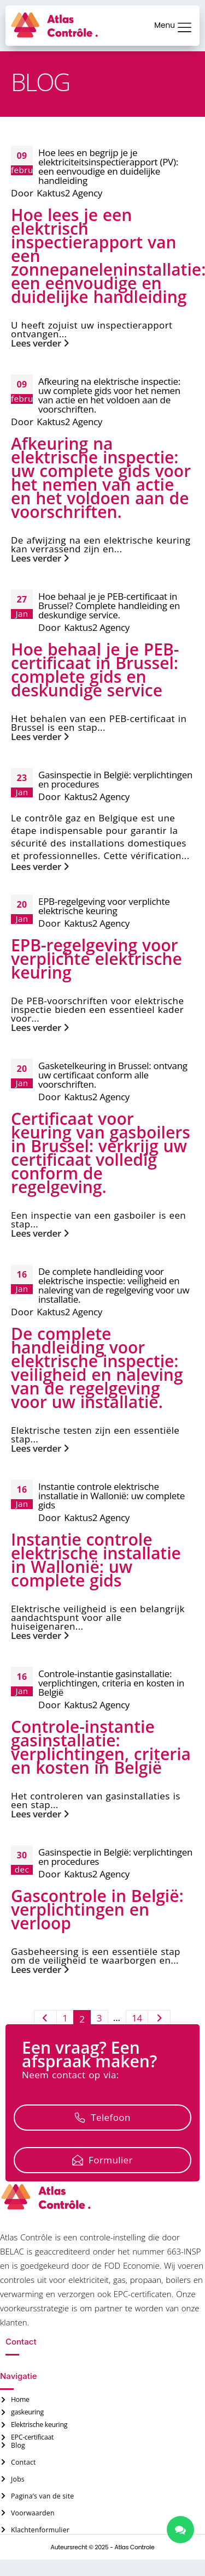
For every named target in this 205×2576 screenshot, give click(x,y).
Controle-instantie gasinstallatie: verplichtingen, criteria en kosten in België (111, 1682)
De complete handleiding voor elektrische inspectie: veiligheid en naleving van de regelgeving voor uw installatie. (113, 1285)
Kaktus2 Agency (69, 193)
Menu (164, 25)
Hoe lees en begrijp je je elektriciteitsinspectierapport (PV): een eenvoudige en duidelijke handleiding (108, 166)
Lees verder (40, 343)
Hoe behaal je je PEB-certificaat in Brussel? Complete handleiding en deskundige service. (109, 605)
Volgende (159, 2020)
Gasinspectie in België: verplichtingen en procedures (115, 779)
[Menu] (184, 27)
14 (137, 2018)
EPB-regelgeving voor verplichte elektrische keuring (103, 906)
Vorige (45, 2020)
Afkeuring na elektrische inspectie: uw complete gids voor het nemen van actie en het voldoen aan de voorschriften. (109, 395)
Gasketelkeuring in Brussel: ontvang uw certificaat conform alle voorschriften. (113, 1074)
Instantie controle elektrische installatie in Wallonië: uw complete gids (111, 1495)
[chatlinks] (180, 2529)
